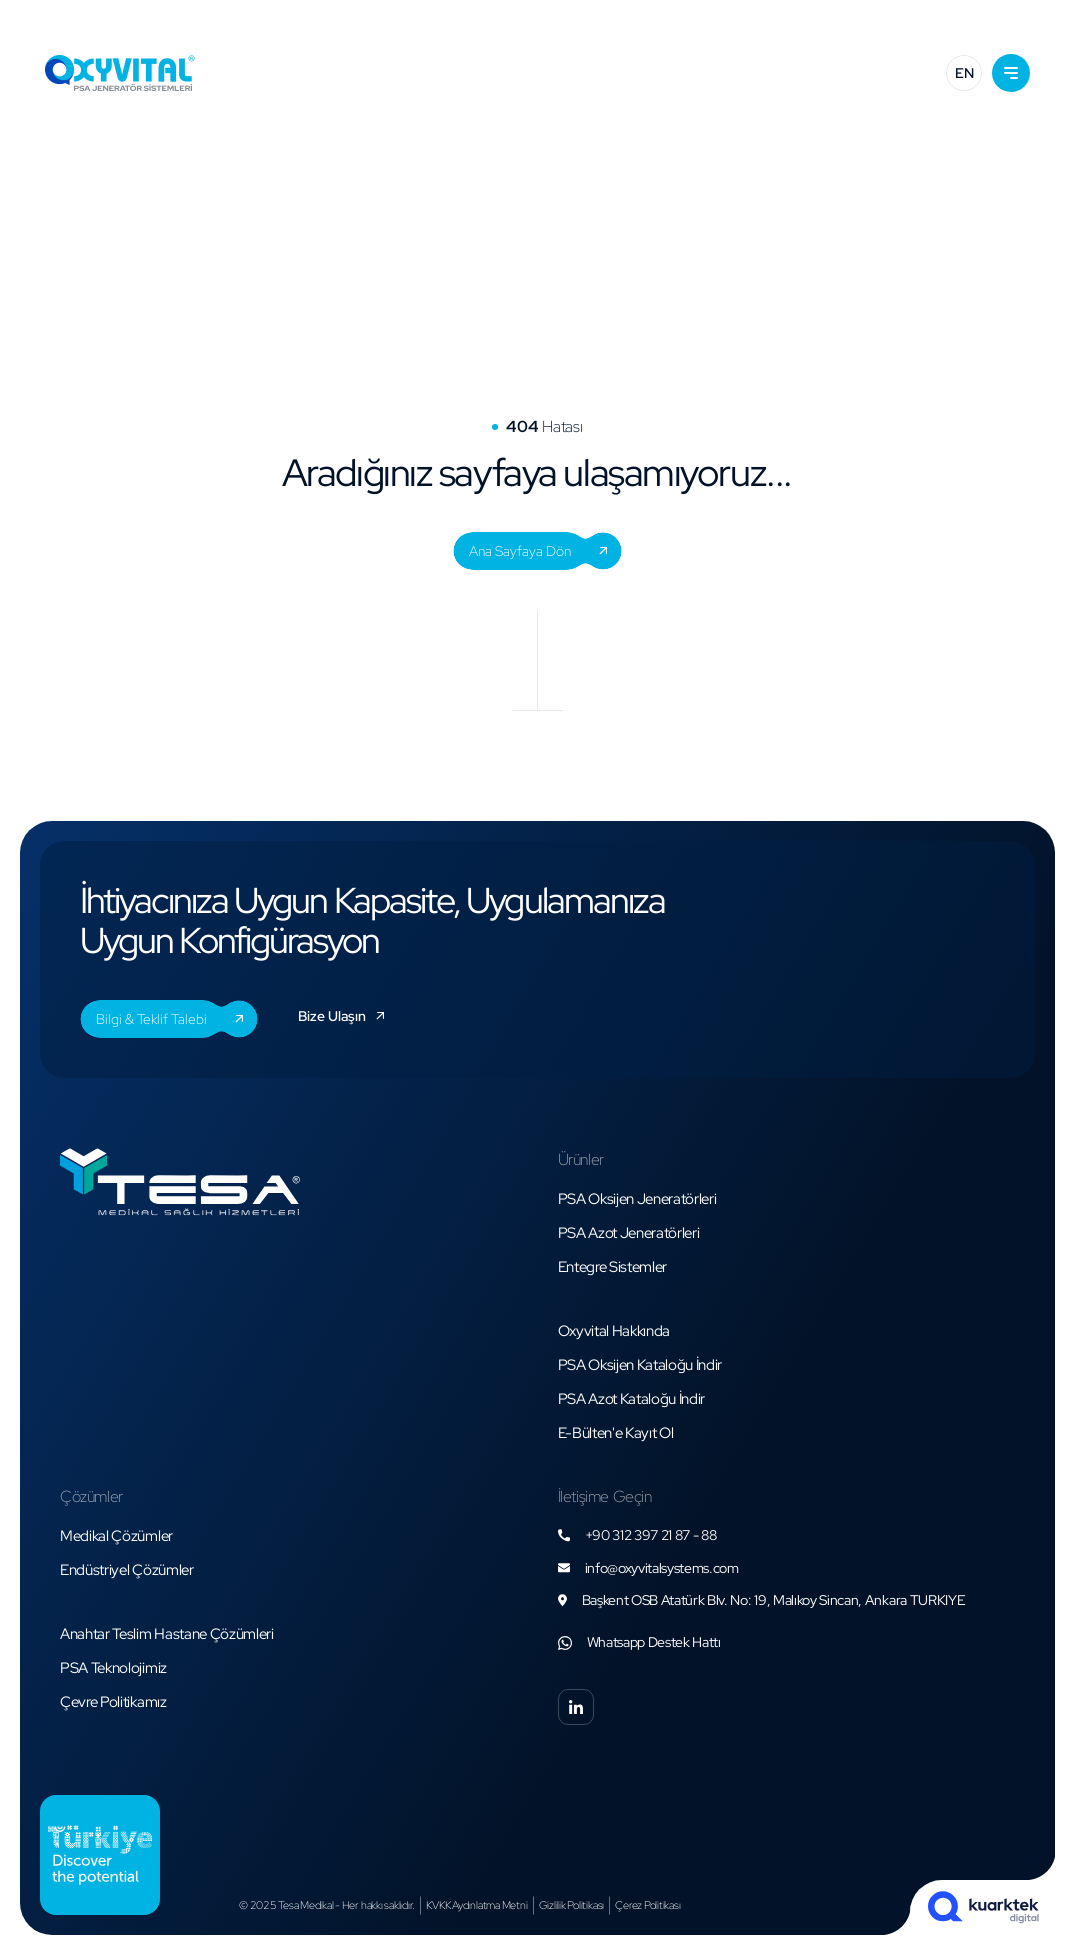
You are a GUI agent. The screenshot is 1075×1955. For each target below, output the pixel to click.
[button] (1011, 73)
